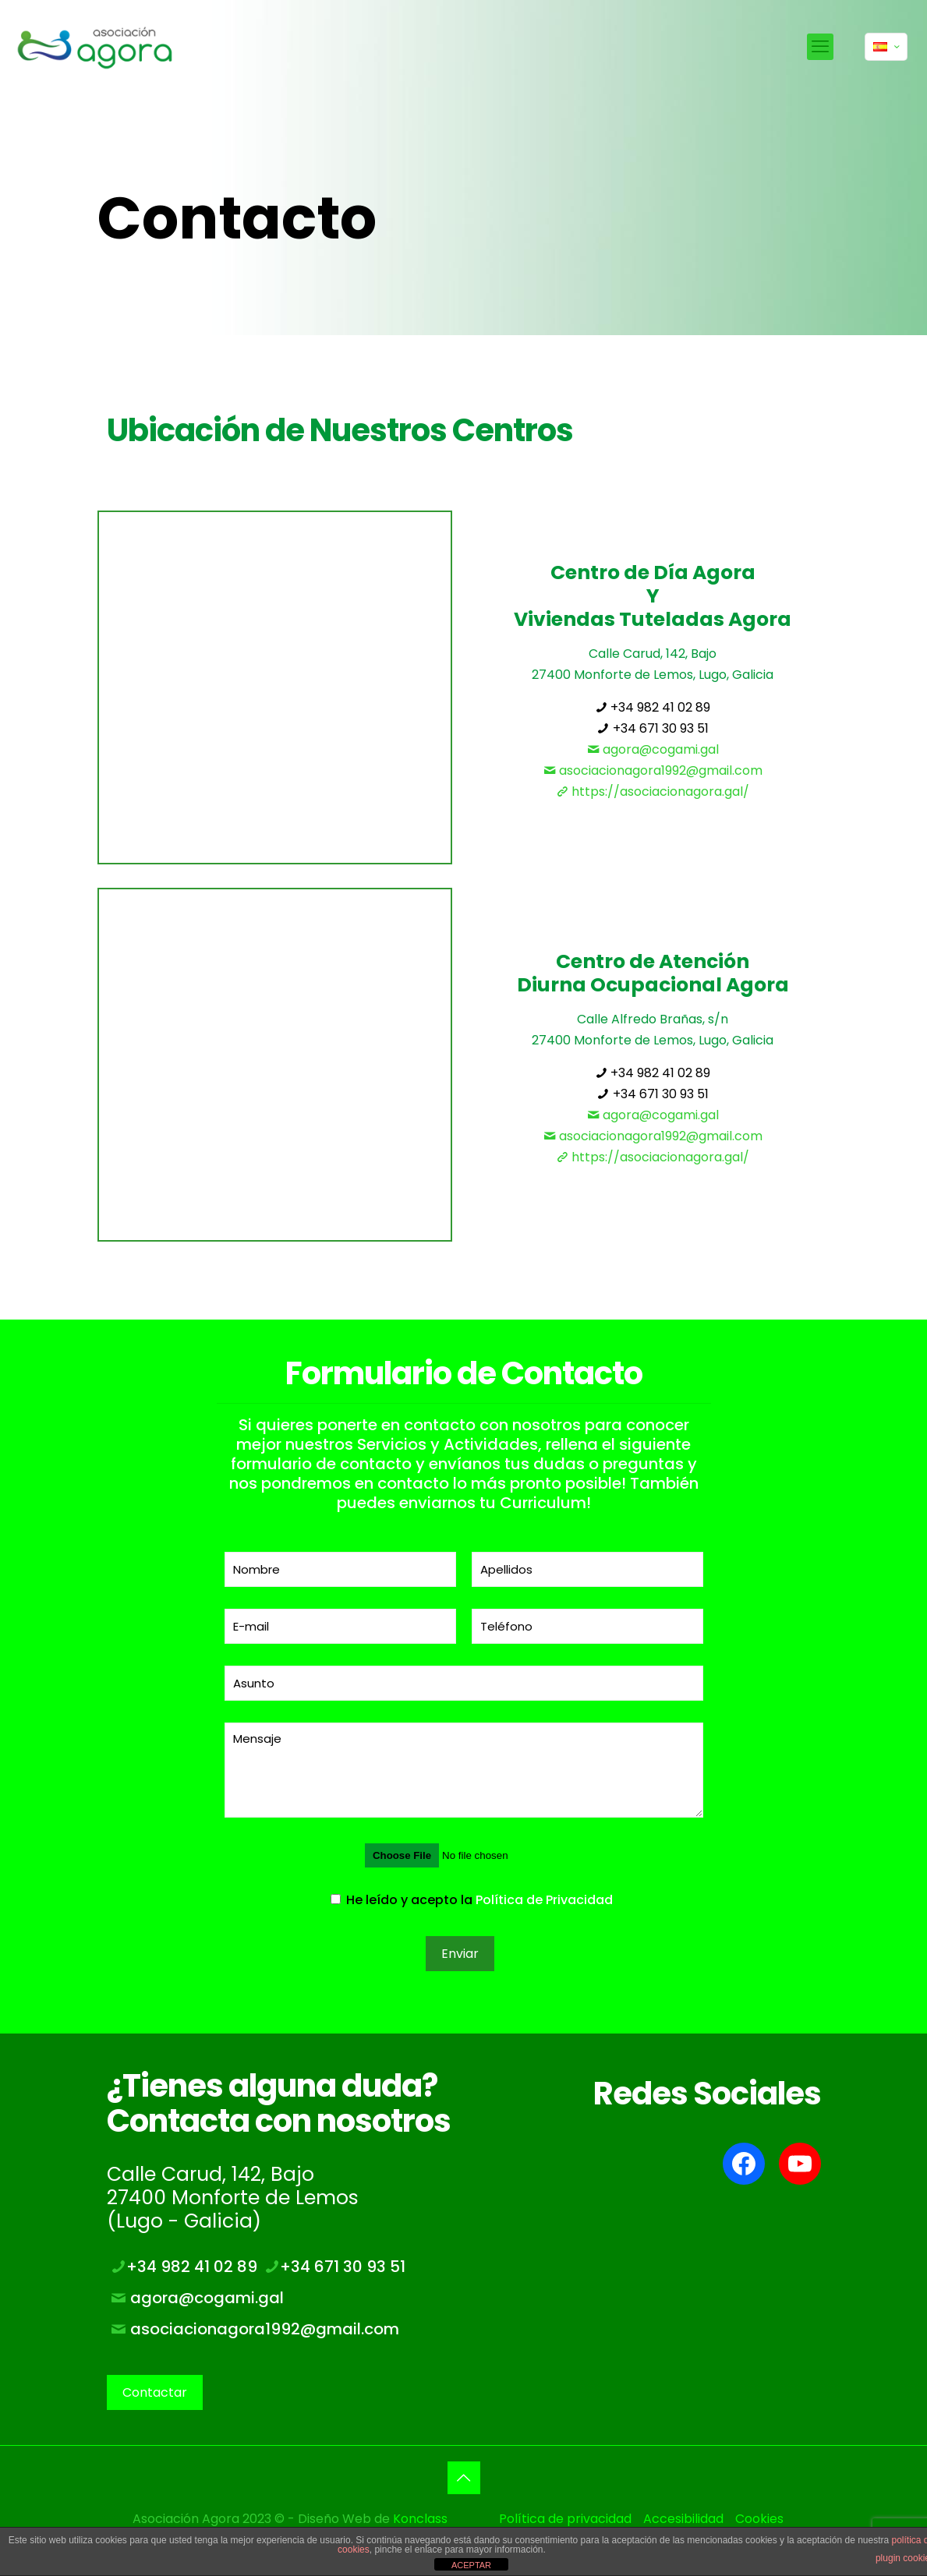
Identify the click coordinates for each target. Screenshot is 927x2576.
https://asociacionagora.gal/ (652, 791)
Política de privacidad (565, 2519)
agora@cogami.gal (653, 749)
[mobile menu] (820, 47)
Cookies (759, 2519)
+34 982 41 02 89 (652, 707)
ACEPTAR (471, 2565)
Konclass (420, 2519)
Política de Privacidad (544, 1900)
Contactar (154, 2392)
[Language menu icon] (886, 47)
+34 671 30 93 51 (653, 728)
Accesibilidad (683, 2519)
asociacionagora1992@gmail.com (652, 770)
